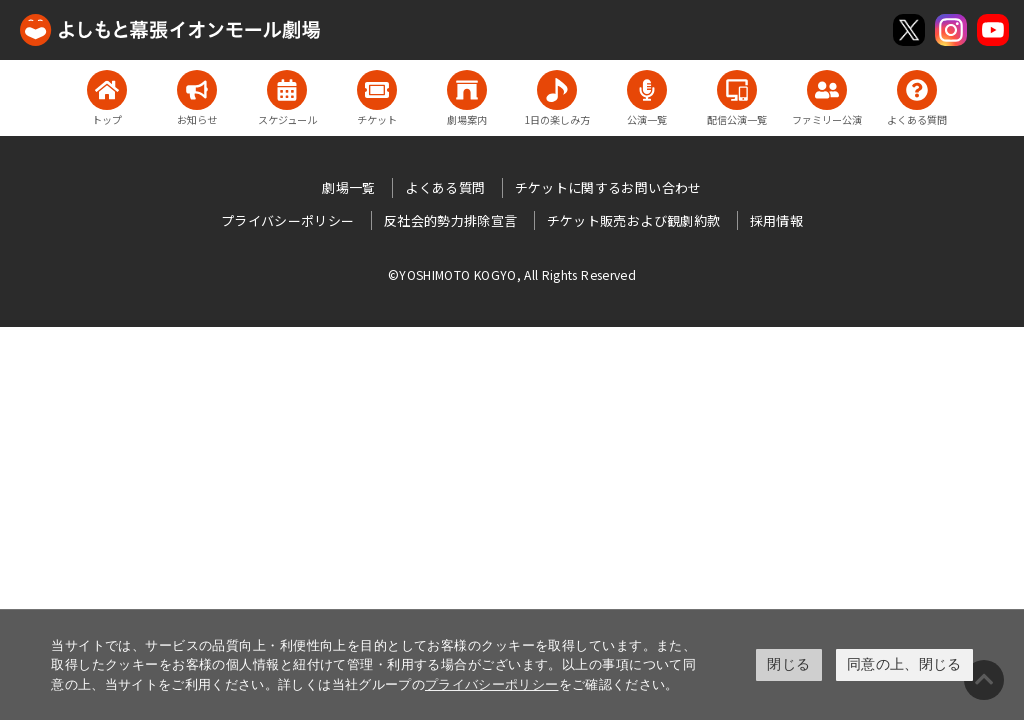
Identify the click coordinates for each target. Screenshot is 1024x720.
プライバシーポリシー (492, 684)
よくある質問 (445, 187)
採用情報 (776, 220)
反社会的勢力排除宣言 (451, 220)
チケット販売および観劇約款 (634, 220)
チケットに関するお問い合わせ (608, 187)
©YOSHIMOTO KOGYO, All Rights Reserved (512, 274)
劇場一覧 (348, 187)
